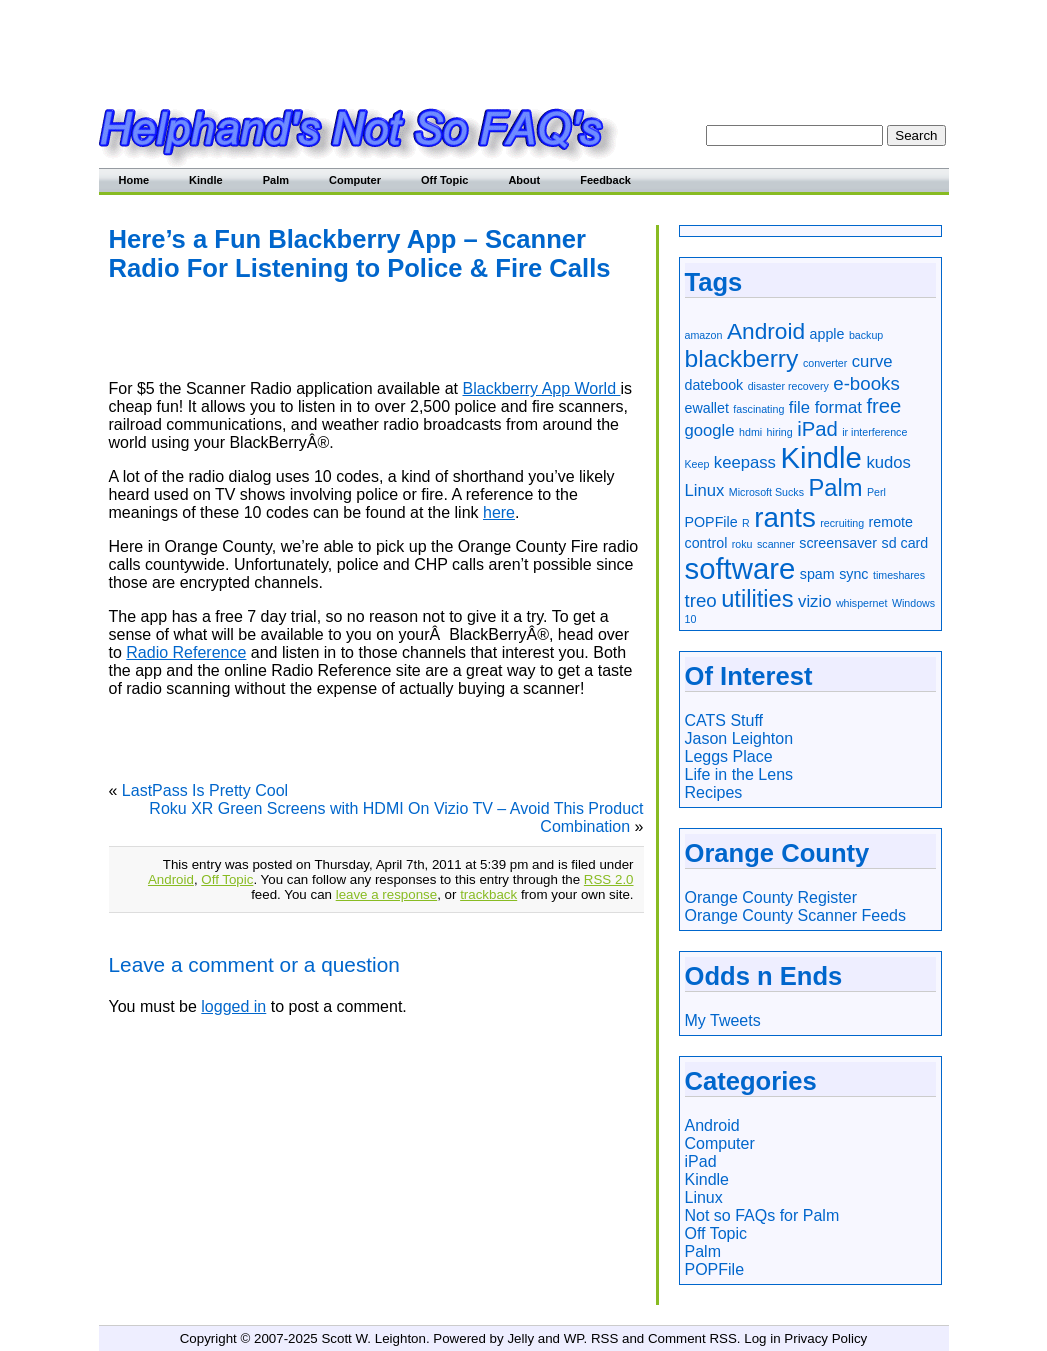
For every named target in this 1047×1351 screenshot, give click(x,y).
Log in (762, 1338)
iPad (701, 1161)
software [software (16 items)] (740, 568)
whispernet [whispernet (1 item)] (862, 603)
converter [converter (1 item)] (825, 363)
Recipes (714, 792)
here (499, 512)
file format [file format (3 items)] (825, 407)
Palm (276, 180)
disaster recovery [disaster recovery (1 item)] (788, 386)
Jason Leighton (739, 738)
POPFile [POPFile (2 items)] (711, 522)
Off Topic (444, 180)
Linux (704, 1197)
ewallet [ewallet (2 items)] (707, 408)
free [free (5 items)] (883, 406)
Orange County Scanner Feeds (795, 915)
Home (134, 180)
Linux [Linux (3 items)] (705, 490)
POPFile (715, 1269)
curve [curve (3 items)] (872, 361)
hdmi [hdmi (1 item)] (750, 432)
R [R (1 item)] (746, 523)
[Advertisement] (524, 45)
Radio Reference (186, 652)
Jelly (520, 1338)
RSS (604, 1338)
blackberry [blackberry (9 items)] (742, 358)
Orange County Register (771, 897)
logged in (233, 1006)
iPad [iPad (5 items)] (817, 429)
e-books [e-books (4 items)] (866, 383)
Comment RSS (692, 1338)
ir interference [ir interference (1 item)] (874, 432)
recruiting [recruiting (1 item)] (842, 523)
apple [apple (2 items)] (827, 334)
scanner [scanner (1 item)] (776, 544)
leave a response (387, 894)
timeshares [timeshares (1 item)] (899, 575)
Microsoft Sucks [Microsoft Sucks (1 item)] (766, 492)
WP (574, 1338)
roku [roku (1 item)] (742, 544)
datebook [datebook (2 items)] (714, 385)
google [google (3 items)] (710, 430)
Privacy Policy (825, 1338)
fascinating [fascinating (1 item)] (758, 409)
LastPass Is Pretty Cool (205, 790)
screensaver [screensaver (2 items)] (838, 543)
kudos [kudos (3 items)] (888, 462)
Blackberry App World (542, 388)
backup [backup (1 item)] (866, 335)
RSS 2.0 (609, 879)
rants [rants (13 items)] (785, 517)
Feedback (605, 180)
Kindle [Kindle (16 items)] (821, 457)
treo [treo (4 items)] (701, 600)
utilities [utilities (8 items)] (757, 599)
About (524, 180)
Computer (355, 180)
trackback (488, 894)
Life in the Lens (739, 774)
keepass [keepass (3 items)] (745, 462)
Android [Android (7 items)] (766, 331)
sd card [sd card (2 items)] (905, 543)
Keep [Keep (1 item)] (697, 464)
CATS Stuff (724, 720)
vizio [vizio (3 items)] (814, 601)
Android (171, 879)
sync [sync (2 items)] (853, 574)
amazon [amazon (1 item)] (704, 335)
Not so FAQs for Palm (762, 1215)
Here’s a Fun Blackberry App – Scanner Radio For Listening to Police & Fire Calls (360, 253)
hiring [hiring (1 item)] (780, 432)
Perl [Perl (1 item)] (876, 492)
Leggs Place (729, 756)
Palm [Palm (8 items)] (835, 488)
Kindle (206, 180)
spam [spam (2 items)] (817, 574)
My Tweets (723, 1020)
